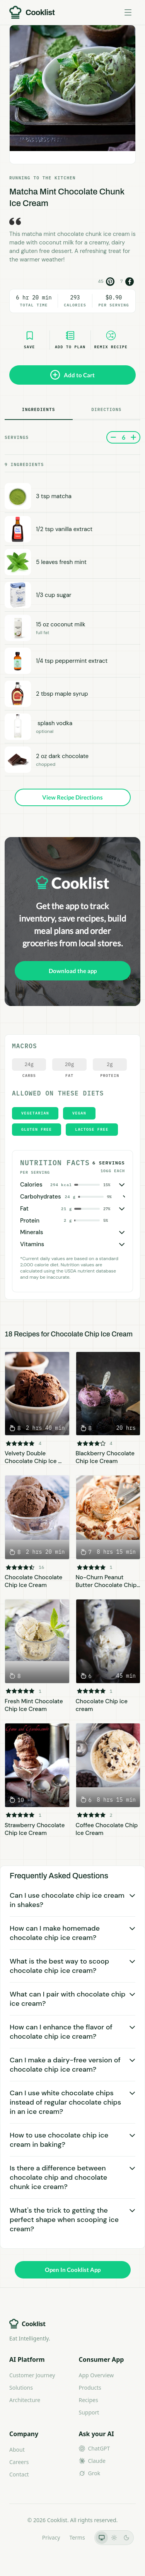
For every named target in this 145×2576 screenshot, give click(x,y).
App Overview (96, 2375)
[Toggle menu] (128, 12)
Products (90, 2387)
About (17, 2449)
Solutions (21, 2387)
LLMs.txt (21, 2537)
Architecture (24, 2400)
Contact (19, 2474)
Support (89, 2412)
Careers (19, 2462)
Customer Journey (32, 2375)
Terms (77, 2537)
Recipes (88, 2400)
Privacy (51, 2537)
